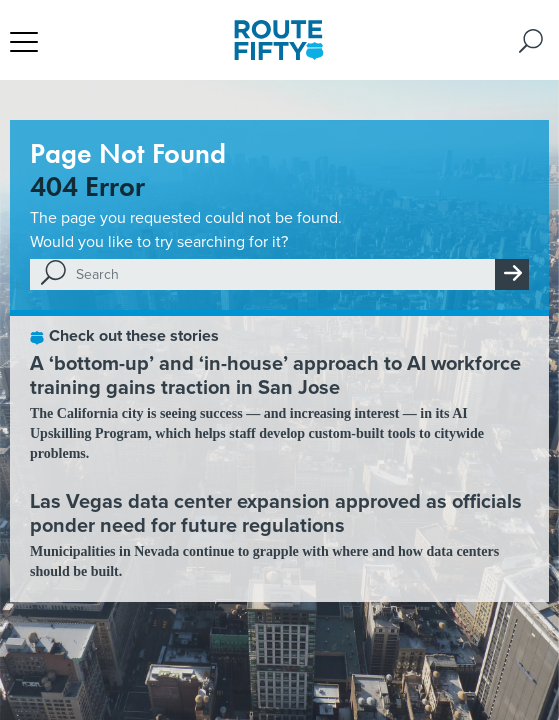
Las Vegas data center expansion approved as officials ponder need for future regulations (276, 513)
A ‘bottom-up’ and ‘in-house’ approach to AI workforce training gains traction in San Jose (275, 375)
